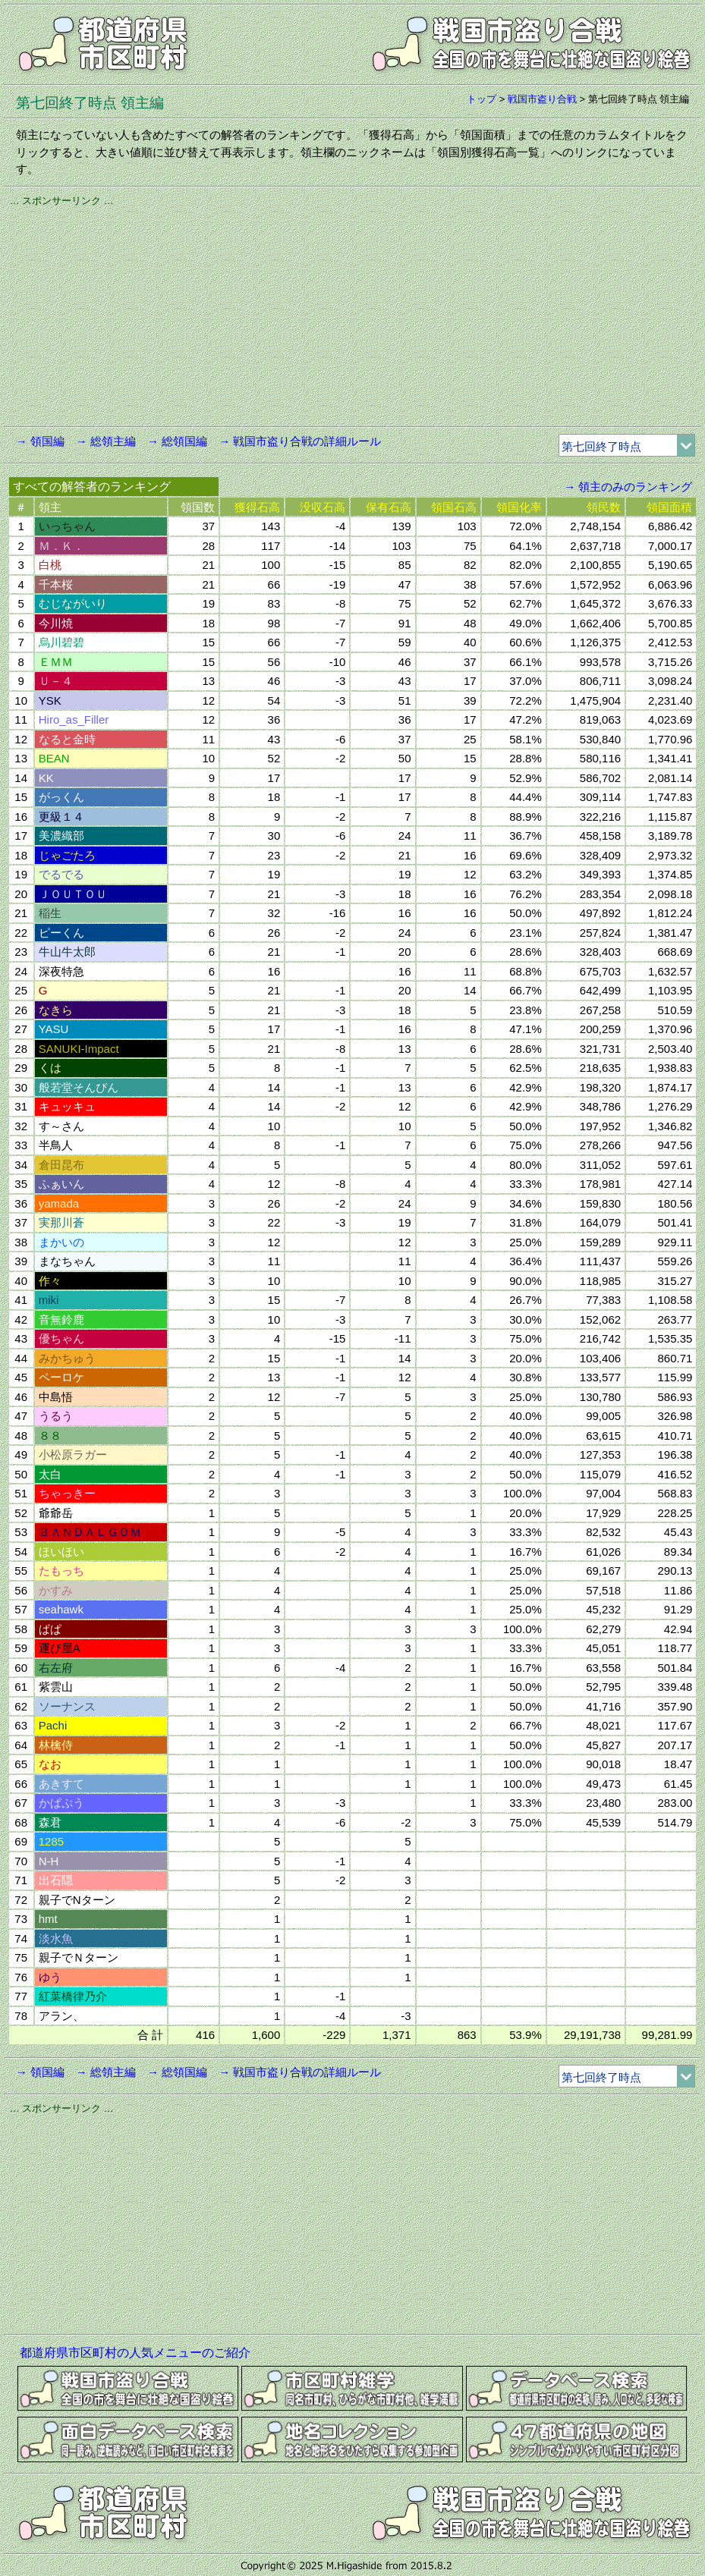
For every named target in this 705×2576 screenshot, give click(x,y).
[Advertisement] (353, 314)
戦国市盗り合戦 (542, 99)
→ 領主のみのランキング (628, 486)
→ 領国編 (40, 441)
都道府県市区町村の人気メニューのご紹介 (135, 2352)
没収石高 (322, 507)
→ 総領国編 (177, 441)
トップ (481, 99)
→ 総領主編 (106, 441)
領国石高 (454, 507)
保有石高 (388, 507)
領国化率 (519, 507)
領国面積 (669, 507)
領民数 (604, 507)
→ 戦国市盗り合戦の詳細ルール (300, 441)
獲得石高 (257, 507)
